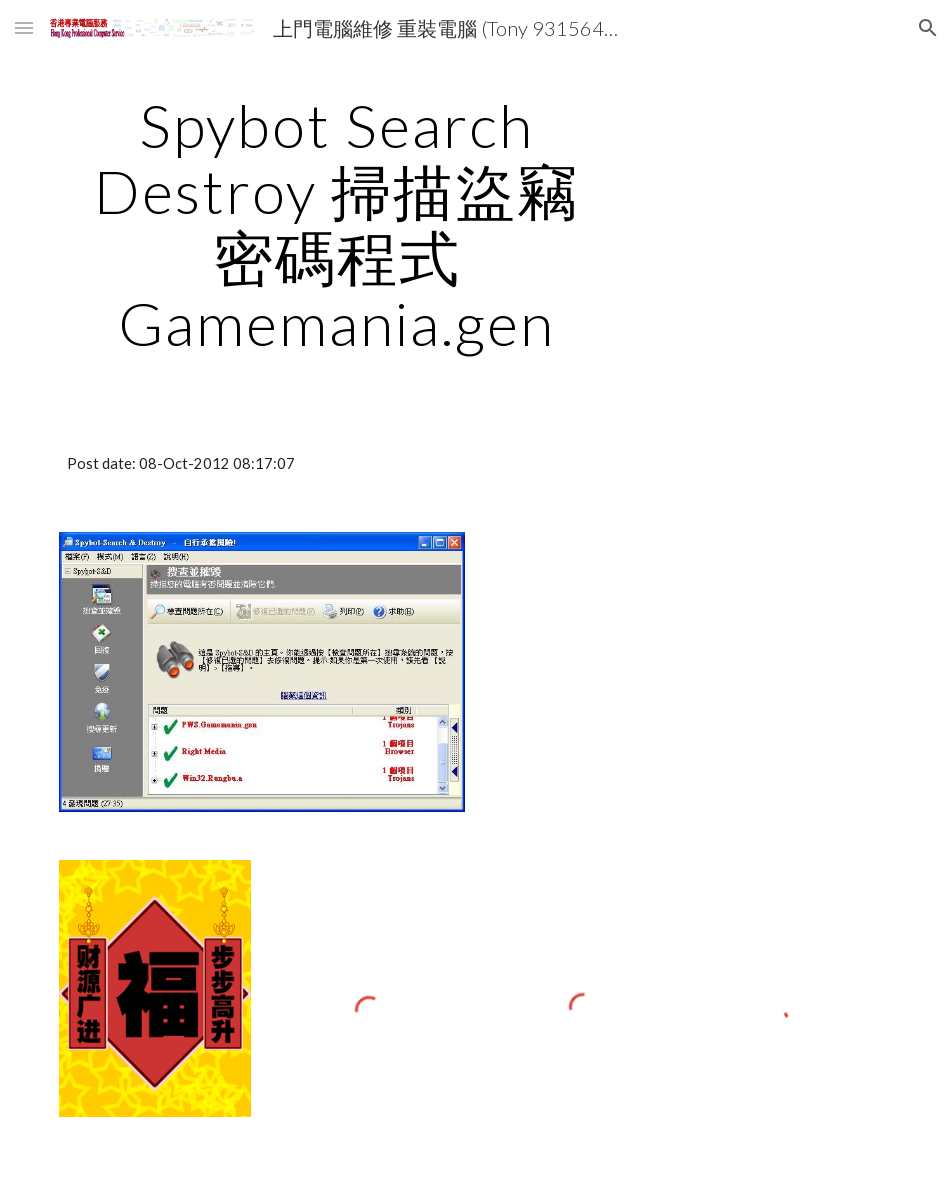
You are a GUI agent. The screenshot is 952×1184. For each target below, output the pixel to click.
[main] (337, 224)
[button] (24, 27)
